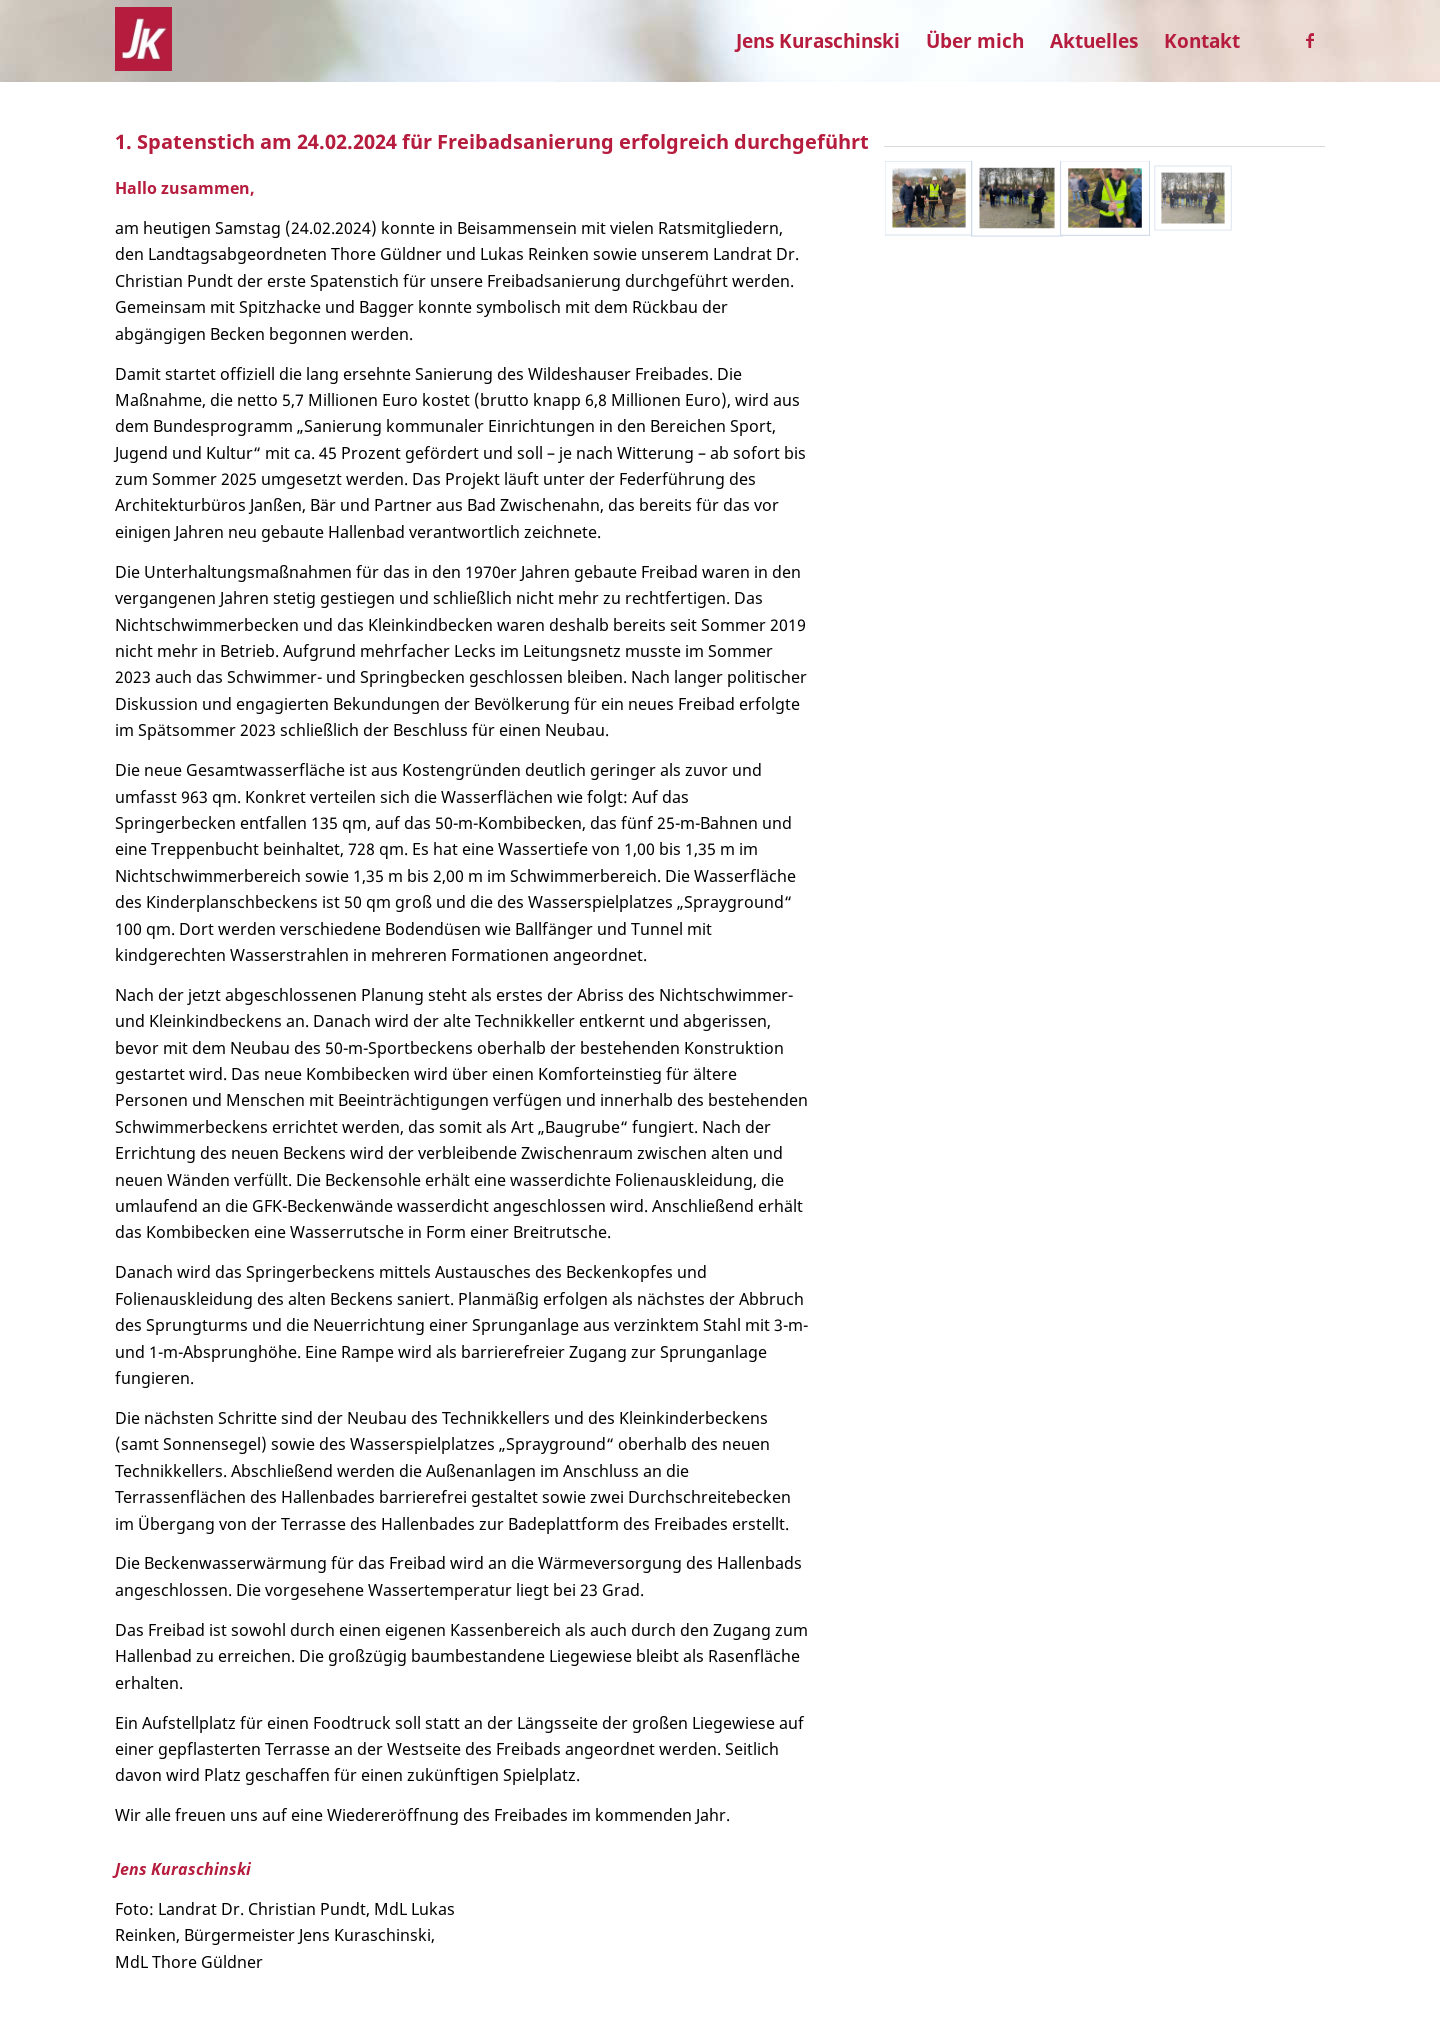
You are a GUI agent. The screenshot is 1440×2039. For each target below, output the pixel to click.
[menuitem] (818, 41)
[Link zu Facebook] (1310, 40)
